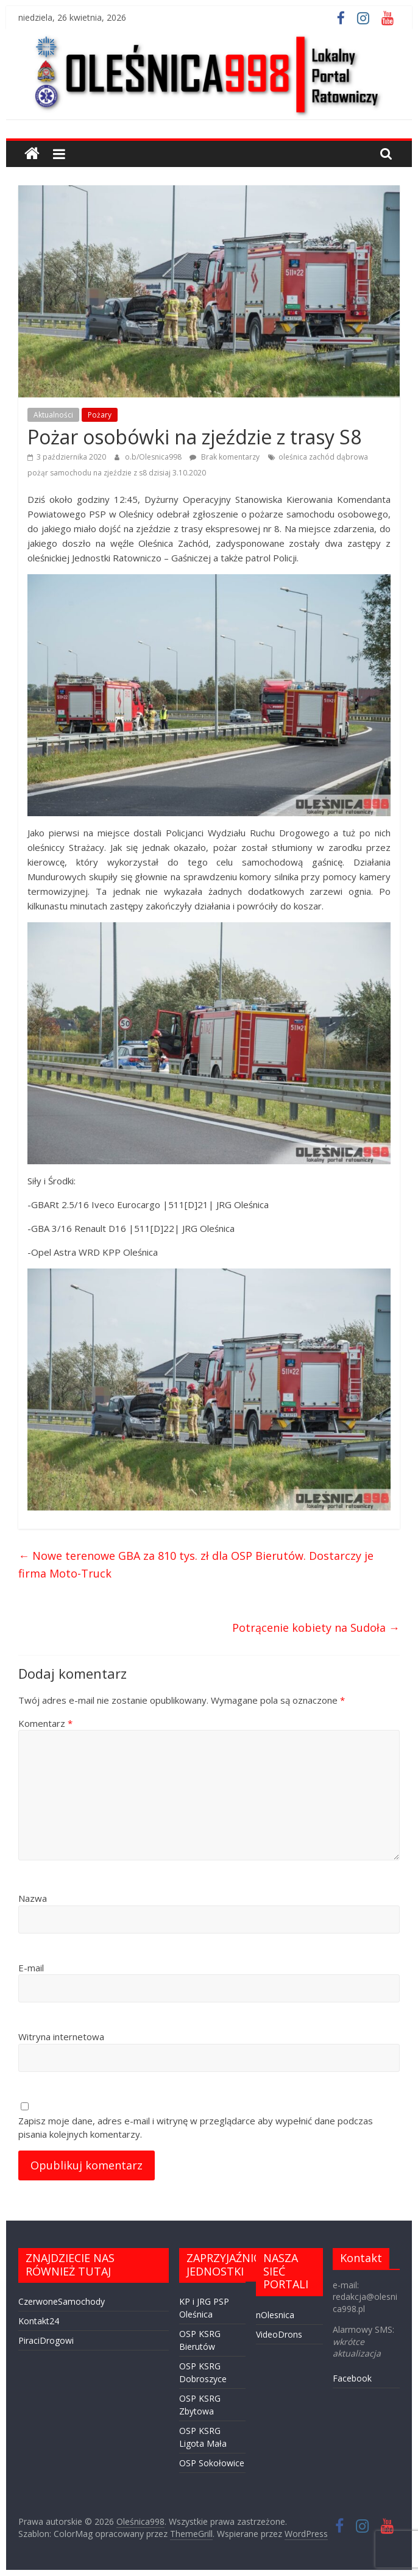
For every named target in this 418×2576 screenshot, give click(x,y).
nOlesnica (275, 2315)
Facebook (352, 2378)
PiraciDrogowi (46, 2340)
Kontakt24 (38, 2321)
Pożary (100, 415)
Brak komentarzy (225, 457)
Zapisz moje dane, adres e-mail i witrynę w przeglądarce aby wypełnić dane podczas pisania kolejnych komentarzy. (195, 2128)
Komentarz (45, 1723)
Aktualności (53, 415)
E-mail (31, 1968)
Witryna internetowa (61, 2036)
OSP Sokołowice (211, 2463)
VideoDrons (279, 2334)
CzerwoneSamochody (61, 2301)
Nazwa (32, 1898)
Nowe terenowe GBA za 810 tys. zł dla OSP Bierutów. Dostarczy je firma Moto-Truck (196, 1564)
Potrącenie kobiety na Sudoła (316, 1627)
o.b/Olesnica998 (154, 457)
